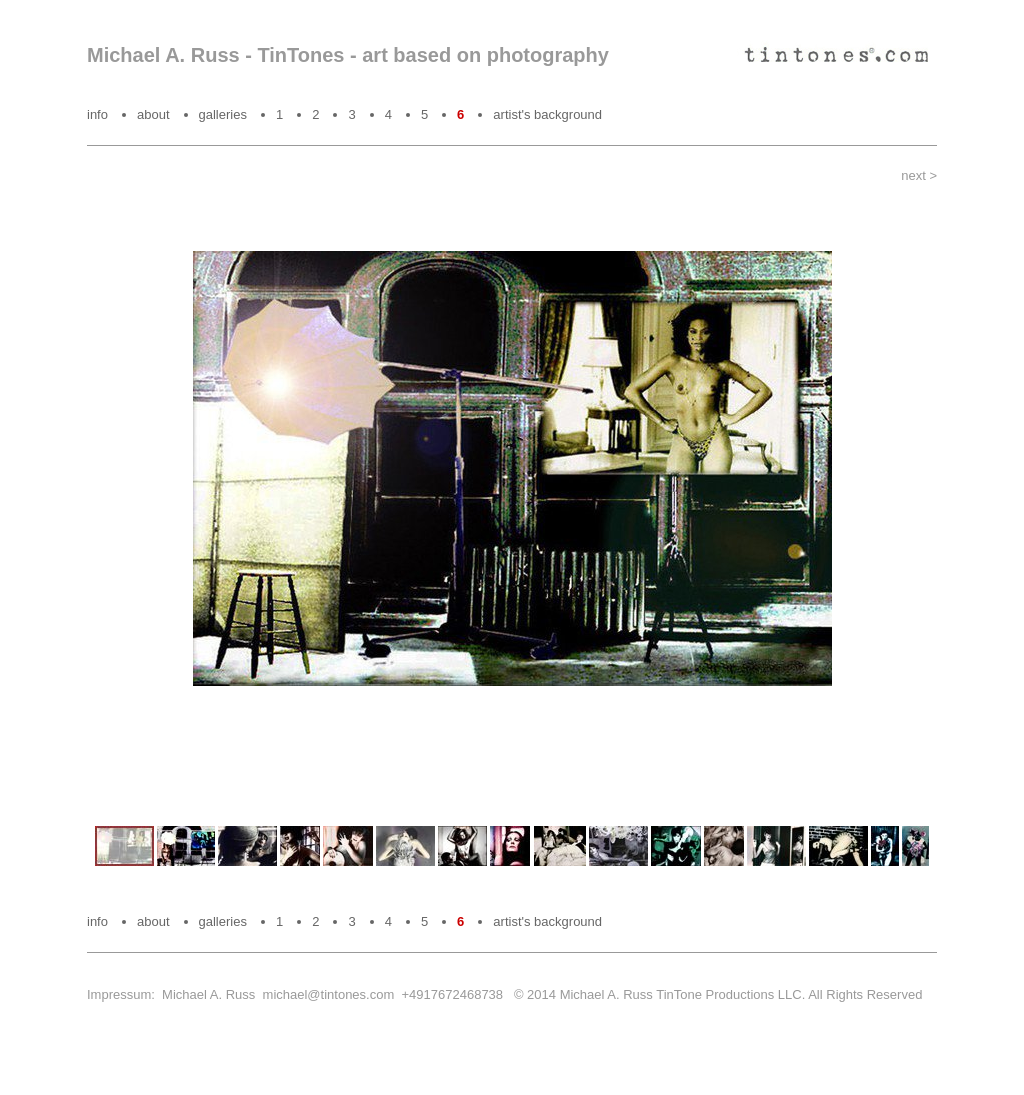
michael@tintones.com (329, 994)
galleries (223, 114)
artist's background (547, 114)
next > (919, 175)
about (153, 114)
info (97, 114)
